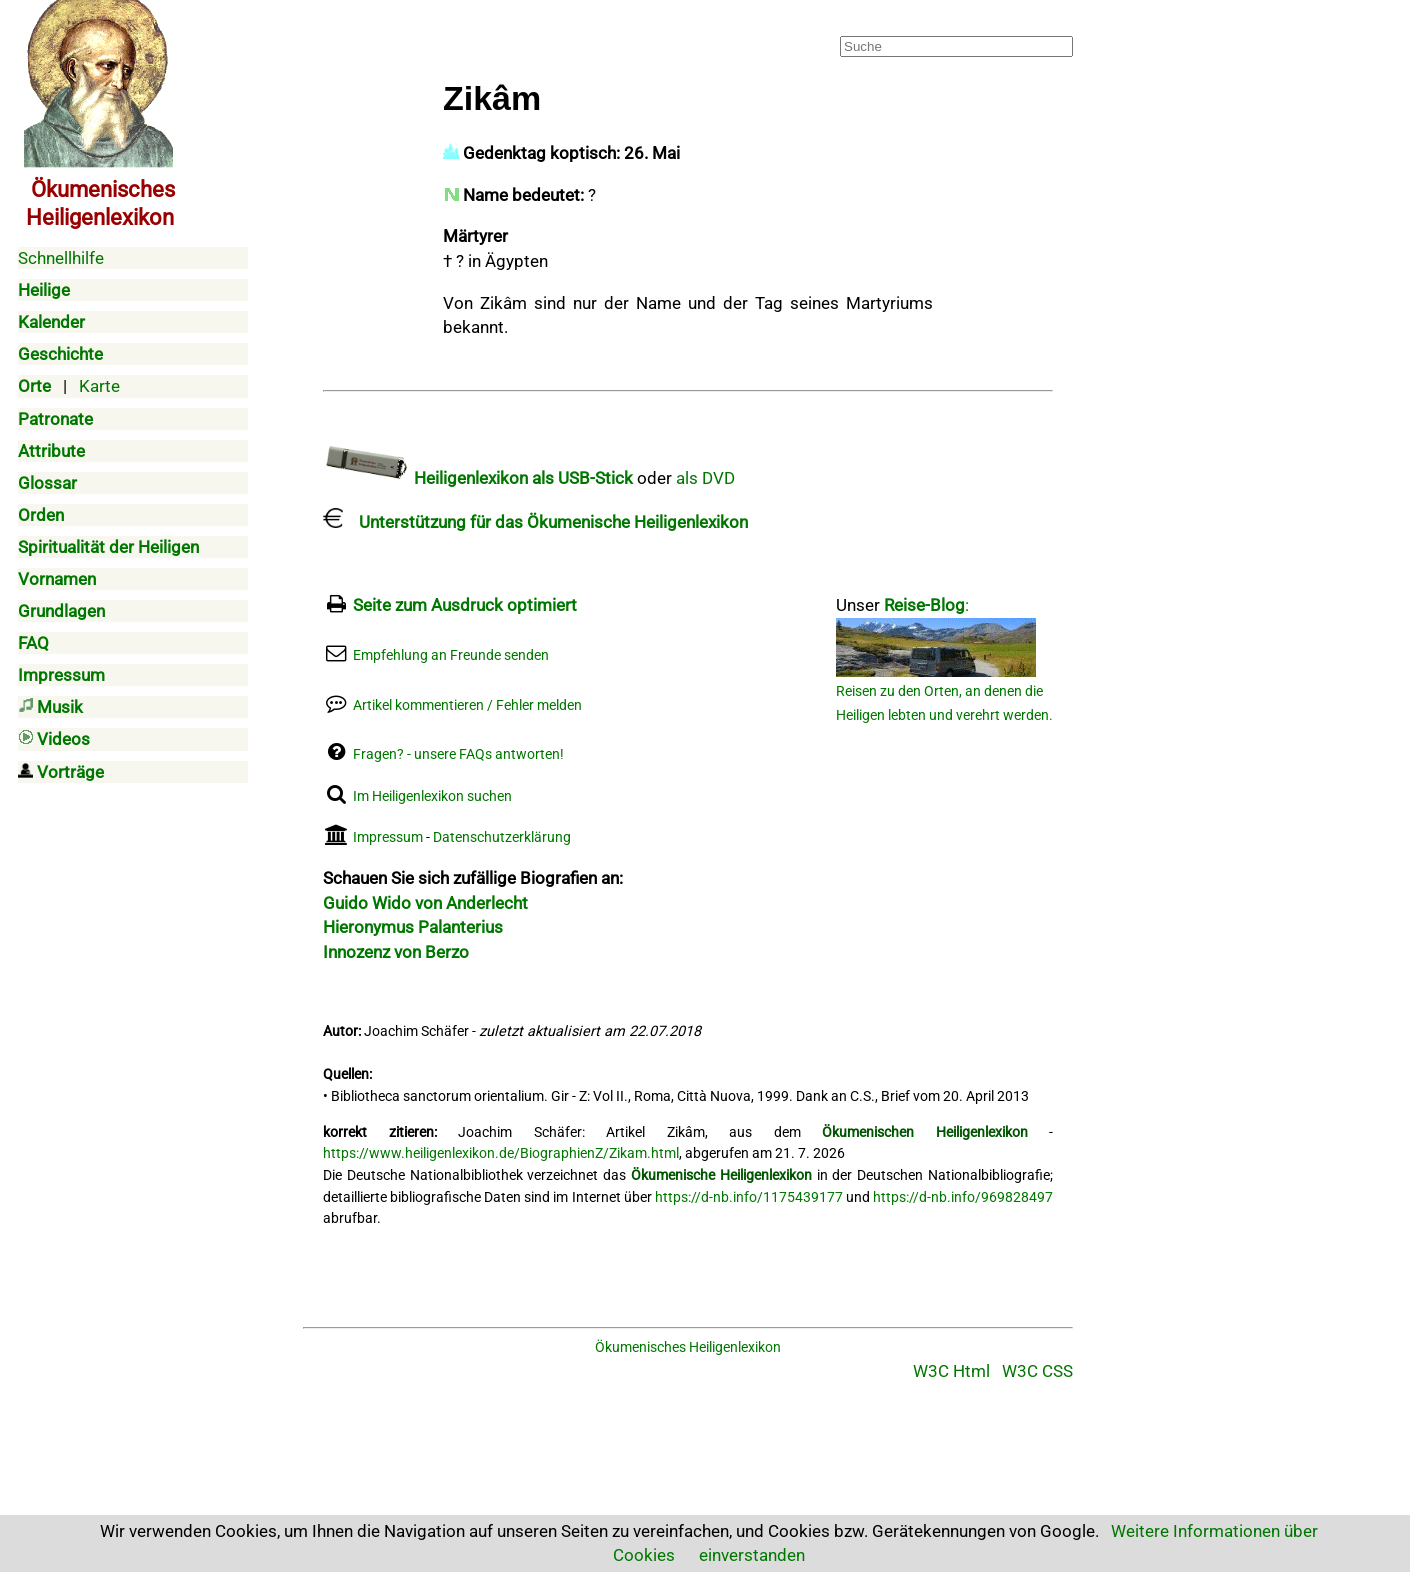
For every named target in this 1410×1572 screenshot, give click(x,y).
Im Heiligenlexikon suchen (432, 796)
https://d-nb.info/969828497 (963, 1197)
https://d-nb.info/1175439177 (749, 1197)
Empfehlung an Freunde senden (451, 655)
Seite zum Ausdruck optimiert (465, 605)
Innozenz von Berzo (396, 952)
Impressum (388, 837)
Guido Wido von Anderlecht (425, 903)
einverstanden (752, 1555)
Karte (99, 386)
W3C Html (951, 1371)
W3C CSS (1037, 1371)
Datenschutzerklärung (502, 837)
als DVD (705, 478)
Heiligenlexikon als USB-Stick (478, 478)
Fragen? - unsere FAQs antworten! (458, 754)
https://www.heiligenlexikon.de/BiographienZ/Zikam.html (501, 1153)
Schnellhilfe (61, 258)
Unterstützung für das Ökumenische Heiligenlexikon (535, 522)
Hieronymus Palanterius (413, 927)
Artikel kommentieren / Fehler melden (467, 705)
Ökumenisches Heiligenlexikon (688, 1347)
